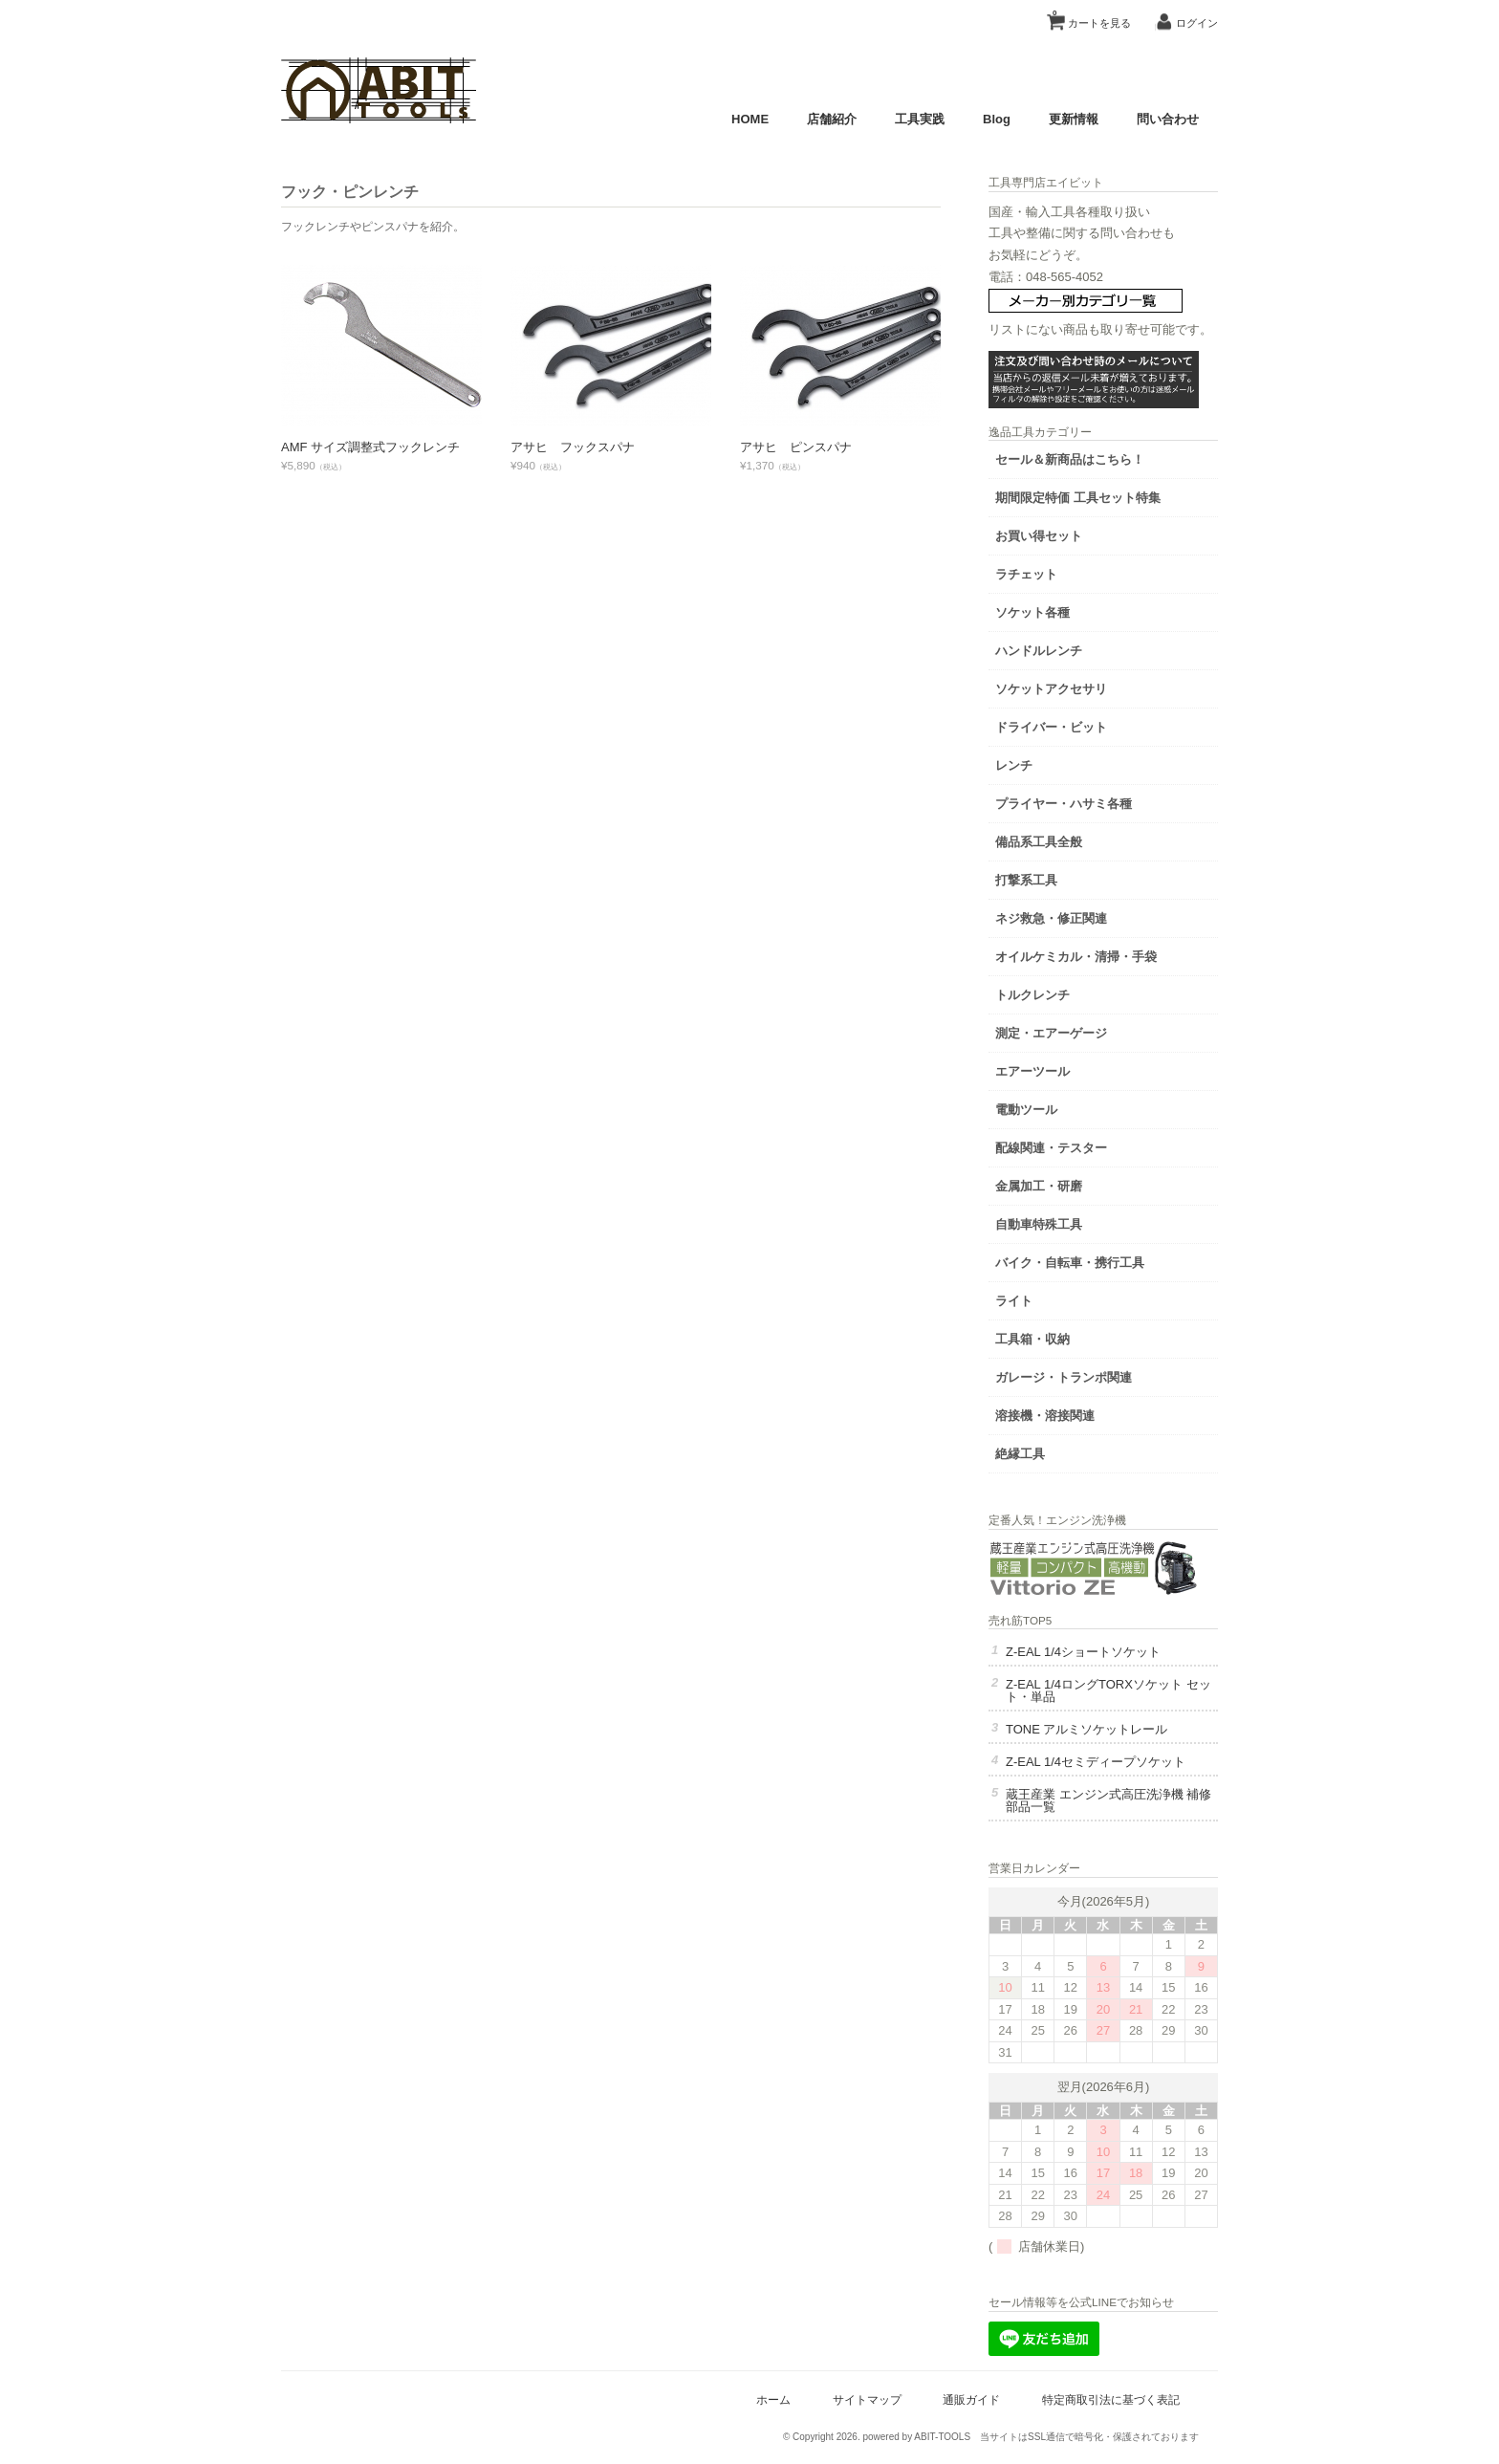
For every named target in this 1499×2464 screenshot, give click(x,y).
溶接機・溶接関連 (1045, 1415)
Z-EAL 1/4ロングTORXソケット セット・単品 (1108, 1690)
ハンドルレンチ (1038, 650)
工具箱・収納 (1032, 1339)
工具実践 (920, 119)
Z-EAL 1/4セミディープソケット (1095, 1762)
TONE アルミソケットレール (1087, 1729)
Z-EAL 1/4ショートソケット (1083, 1652)
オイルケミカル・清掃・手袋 (1076, 956)
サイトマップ (867, 2399)
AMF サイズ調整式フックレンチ (370, 447)
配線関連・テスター (1051, 1148)
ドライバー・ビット (1051, 727)
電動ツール (1026, 1109)
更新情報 (1073, 119)
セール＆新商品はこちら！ (1069, 459)
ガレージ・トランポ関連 (1063, 1377)
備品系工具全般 (1038, 842)
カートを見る (1092, 16)
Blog (996, 119)
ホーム (773, 2399)
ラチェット (1026, 574)
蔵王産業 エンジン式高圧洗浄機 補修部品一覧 (1108, 1800)
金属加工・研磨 (1038, 1186)
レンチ (1013, 765)
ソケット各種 (1032, 612)
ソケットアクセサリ (1051, 689)
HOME (750, 119)
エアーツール (1032, 1071)
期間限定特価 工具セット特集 (1078, 498)
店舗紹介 (832, 119)
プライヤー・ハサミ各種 (1063, 803)
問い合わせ (1168, 119)
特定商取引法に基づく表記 (1111, 2399)
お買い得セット (1038, 536)
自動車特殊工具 (1038, 1224)
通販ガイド (971, 2399)
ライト (1013, 1301)
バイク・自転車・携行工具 (1069, 1262)
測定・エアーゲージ (1051, 1033)
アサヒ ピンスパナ (796, 447)
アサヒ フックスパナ (573, 447)
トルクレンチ (1032, 995)
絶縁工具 (1020, 1454)
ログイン (1197, 23)
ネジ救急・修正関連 (1051, 918)
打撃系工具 (1026, 880)
